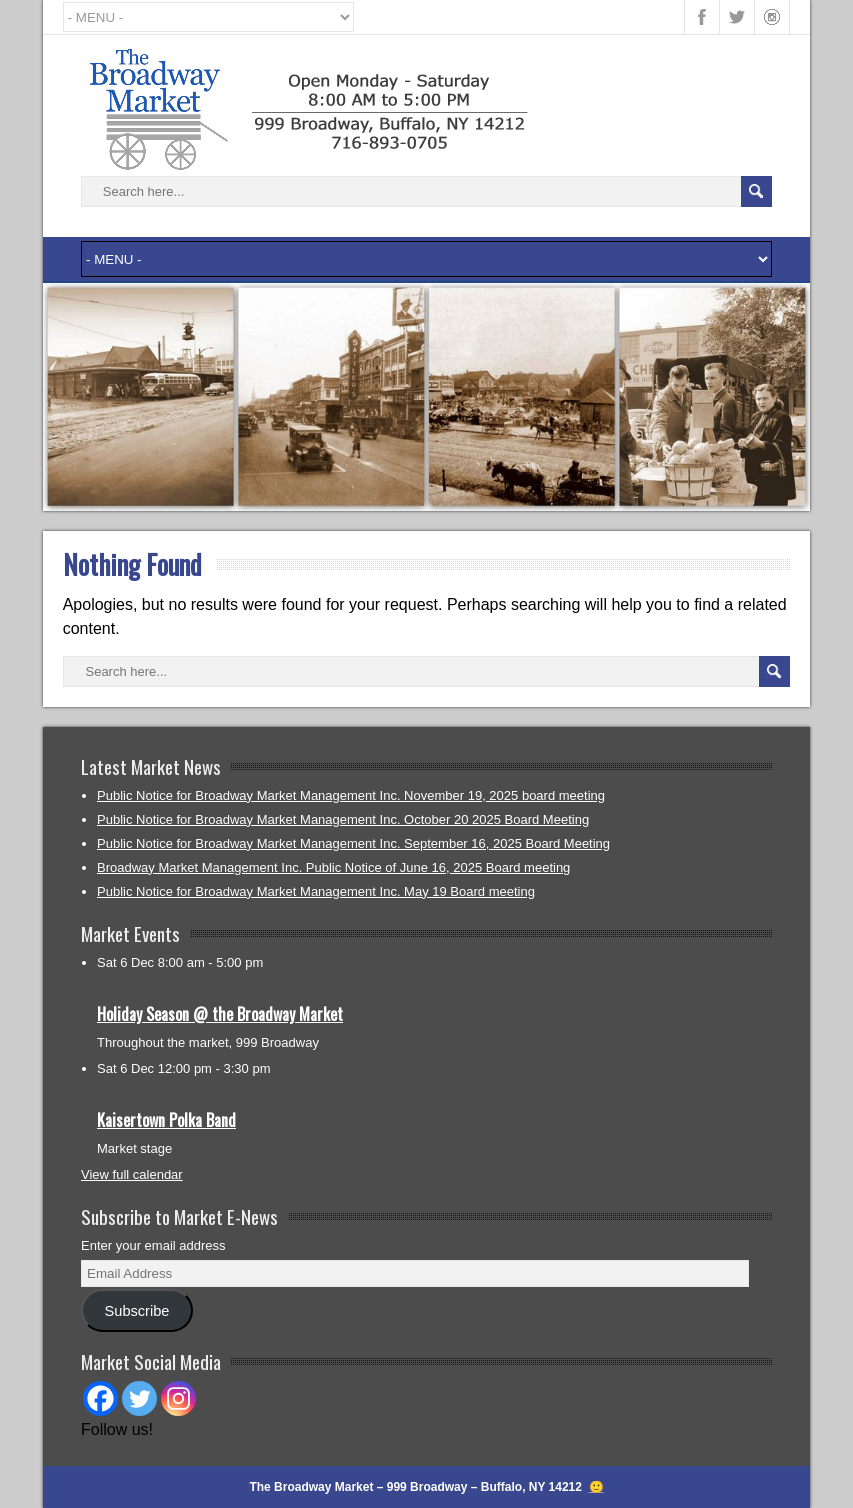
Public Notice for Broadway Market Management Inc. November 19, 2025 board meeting (351, 795)
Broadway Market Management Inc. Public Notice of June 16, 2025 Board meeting (333, 867)
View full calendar (132, 1174)
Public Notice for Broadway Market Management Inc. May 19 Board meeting (316, 891)
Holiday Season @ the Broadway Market (220, 1014)
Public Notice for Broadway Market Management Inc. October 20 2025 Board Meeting (343, 819)
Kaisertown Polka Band (166, 1120)
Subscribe (137, 1311)
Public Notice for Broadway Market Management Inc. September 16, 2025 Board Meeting (353, 843)
